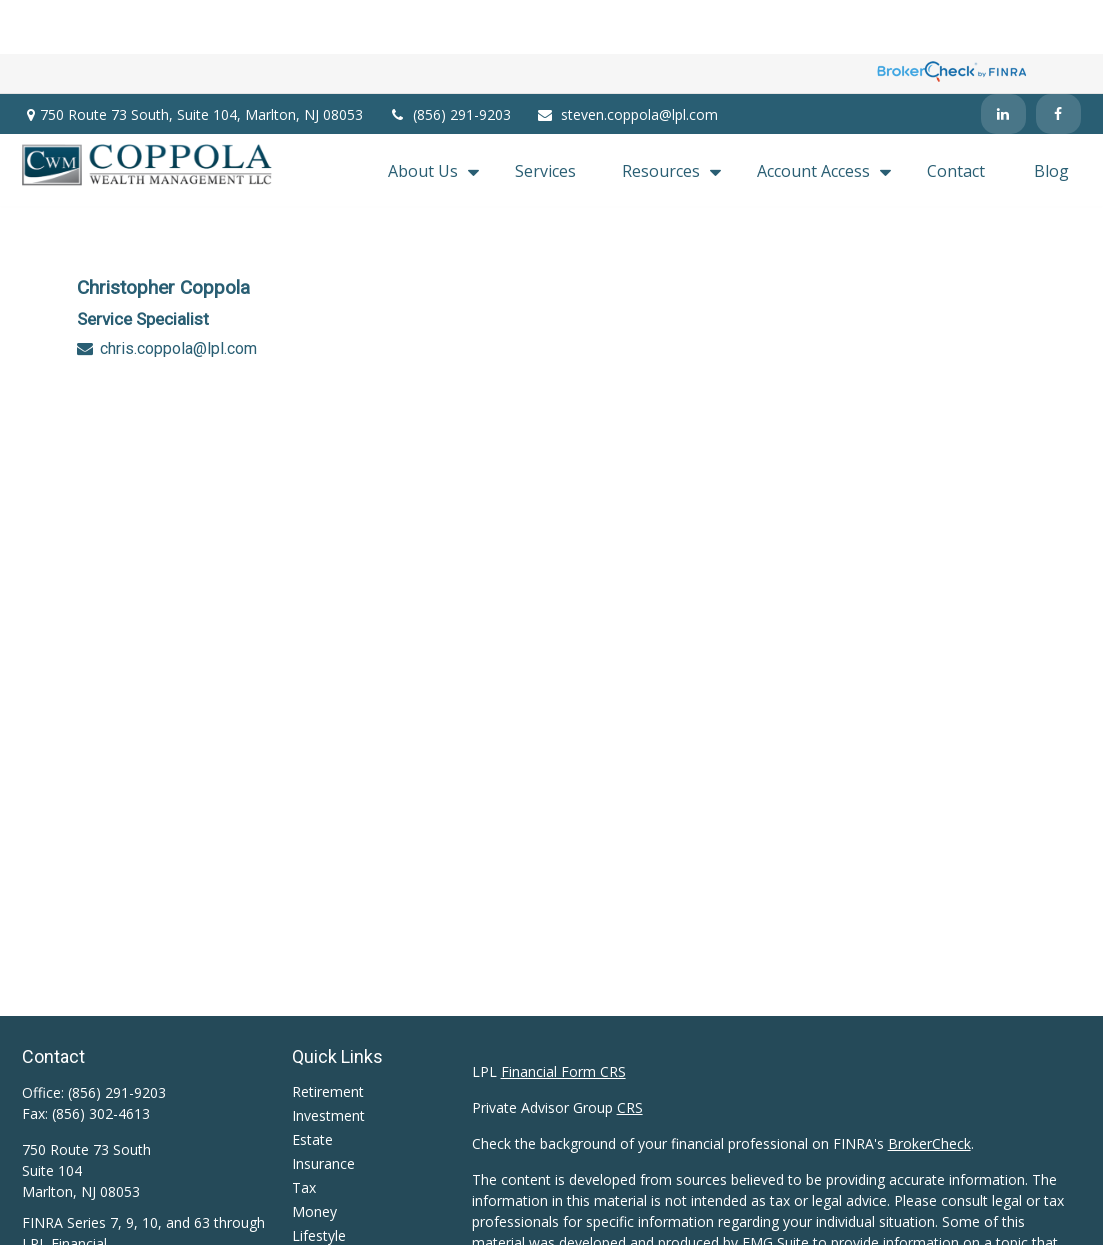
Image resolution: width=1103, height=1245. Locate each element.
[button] (428, 116)
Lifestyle (319, 1180)
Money (314, 1156)
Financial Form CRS (563, 1016)
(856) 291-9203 (449, 60)
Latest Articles (338, 1204)
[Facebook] (1058, 60)
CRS (630, 1052)
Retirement (328, 1036)
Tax (304, 1132)
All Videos (323, 1228)
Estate (312, 1084)
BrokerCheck (929, 1088)
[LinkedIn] (1003, 60)
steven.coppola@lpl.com (627, 60)
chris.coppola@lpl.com (178, 294)
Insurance (323, 1108)
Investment (328, 1060)
